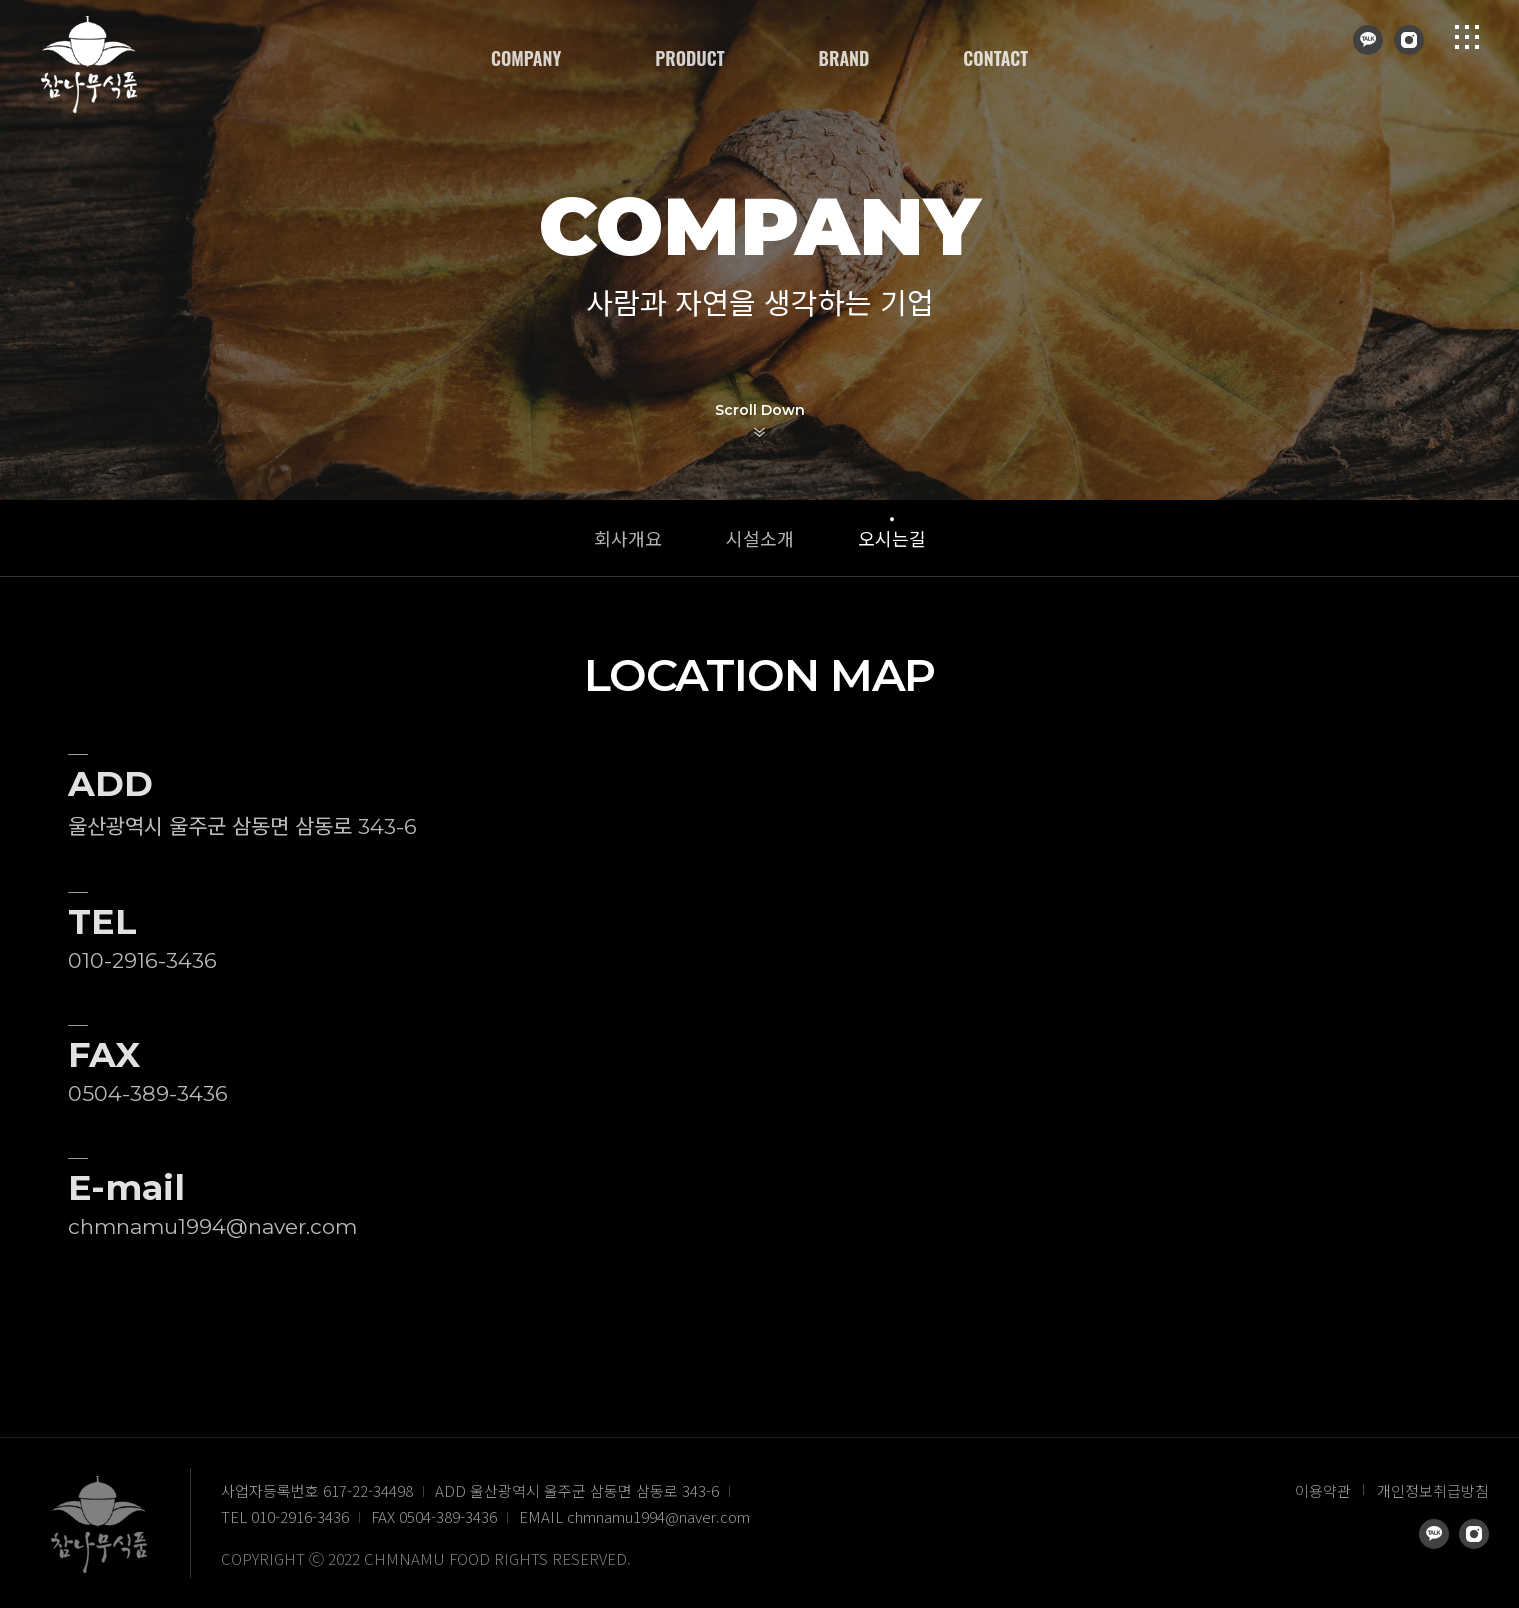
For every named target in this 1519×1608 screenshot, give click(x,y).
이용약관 (1323, 1490)
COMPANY (526, 58)
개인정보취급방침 (1433, 1490)
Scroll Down (760, 410)
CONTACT (995, 58)
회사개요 (628, 538)
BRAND (844, 58)
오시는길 (892, 538)
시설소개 (760, 538)
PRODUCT (689, 58)
